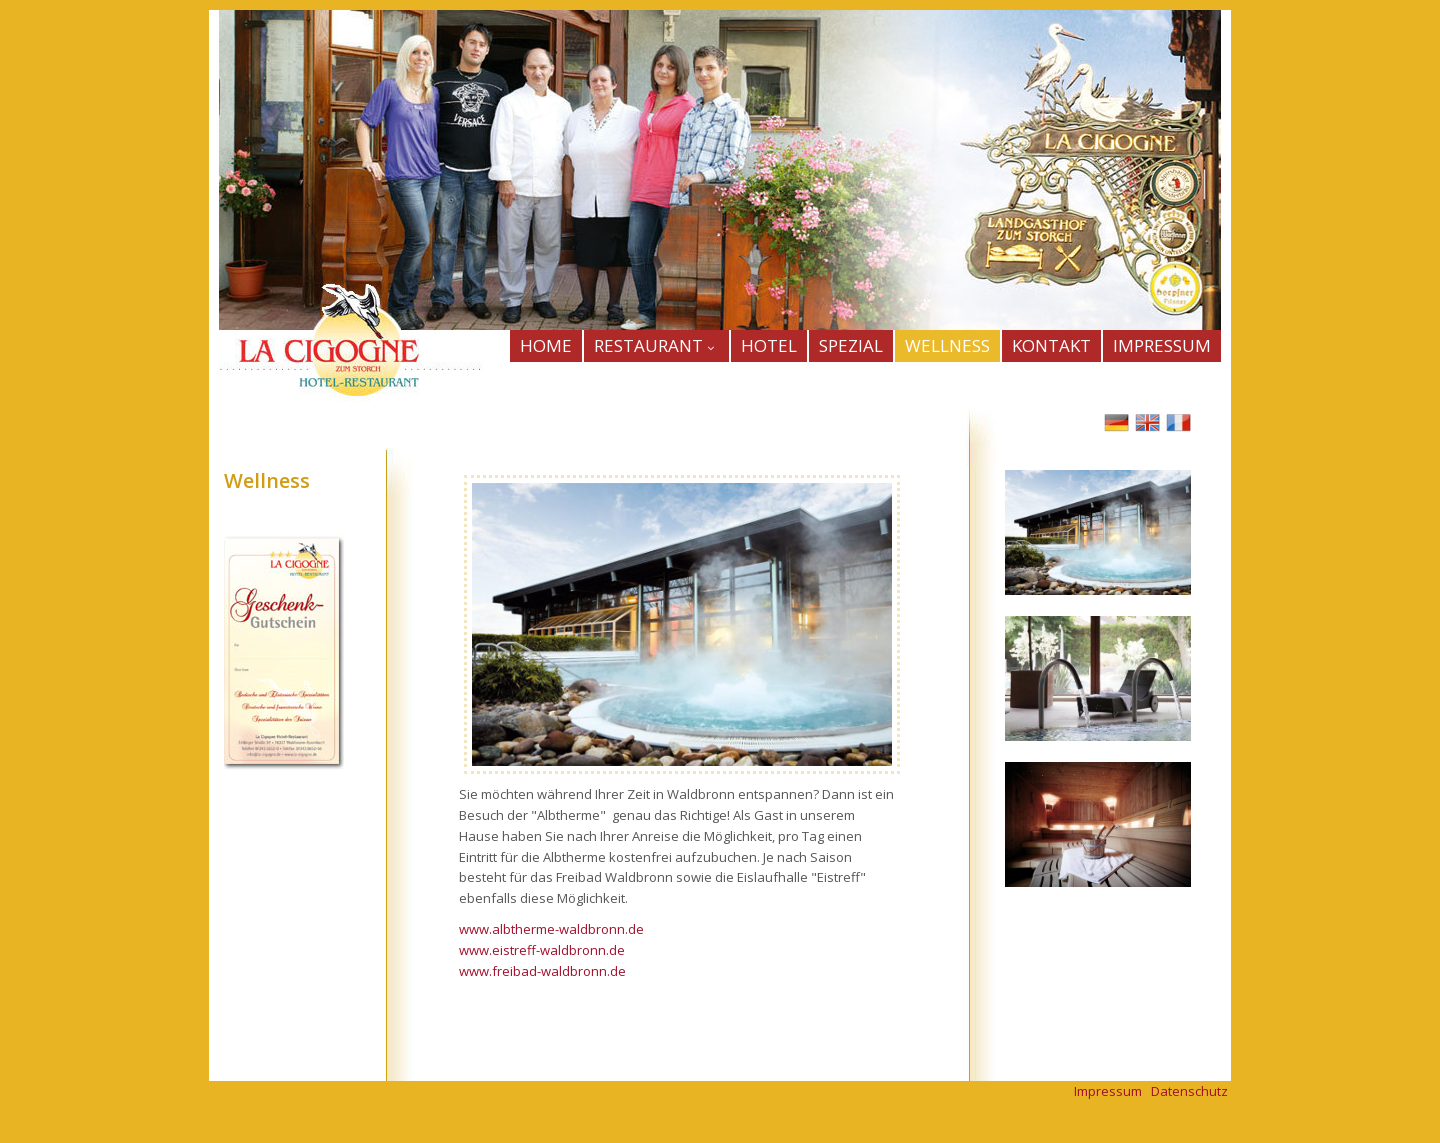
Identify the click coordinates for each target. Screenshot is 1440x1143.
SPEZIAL (851, 345)
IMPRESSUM (1162, 345)
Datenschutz (1189, 1091)
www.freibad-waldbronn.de (542, 971)
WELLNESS (947, 345)
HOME (546, 345)
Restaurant (656, 345)
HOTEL (769, 345)
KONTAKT (1051, 345)
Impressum (1108, 1091)
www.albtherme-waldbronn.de (551, 929)
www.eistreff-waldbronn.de (542, 950)
